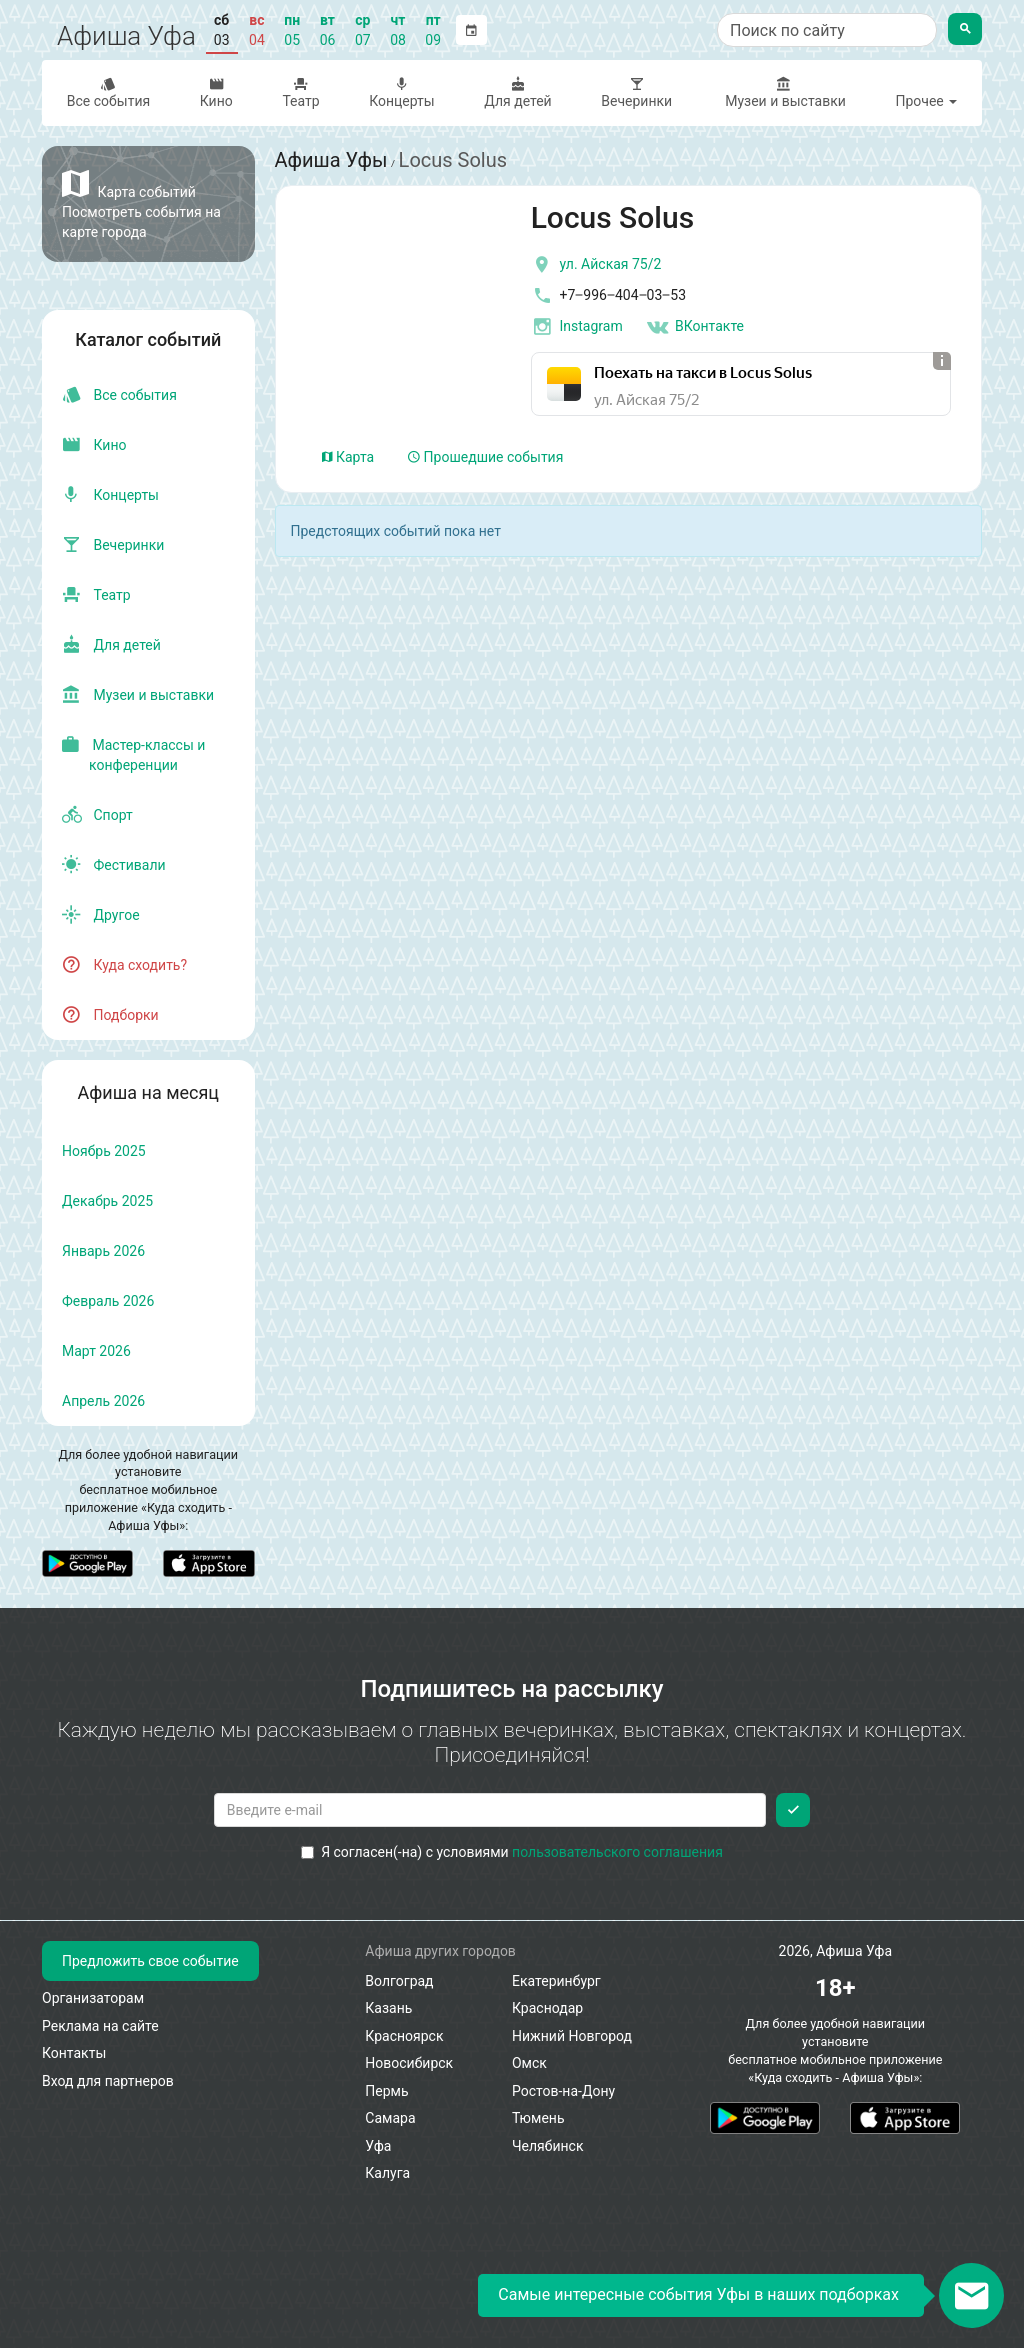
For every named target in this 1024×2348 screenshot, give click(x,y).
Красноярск (404, 2036)
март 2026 (96, 1351)
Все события (108, 92)
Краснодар (547, 2008)
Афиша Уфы (331, 160)
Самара (390, 2118)
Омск (529, 2063)
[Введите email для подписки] (490, 1810)
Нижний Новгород (572, 2036)
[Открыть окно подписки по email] (971, 2295)
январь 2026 (103, 1251)
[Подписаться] (793, 1810)
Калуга (387, 2173)
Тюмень (538, 2118)
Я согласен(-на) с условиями (512, 1852)
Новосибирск (409, 2063)
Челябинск (547, 2146)
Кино (216, 92)
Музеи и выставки (784, 92)
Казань (388, 2008)
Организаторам (93, 1998)
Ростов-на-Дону (563, 2091)
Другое (101, 915)
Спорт (97, 815)
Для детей (518, 92)
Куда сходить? (124, 965)
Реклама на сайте (100, 2026)
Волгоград (399, 1981)
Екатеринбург (556, 1981)
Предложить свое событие (150, 1961)
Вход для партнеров (108, 2081)
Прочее (926, 101)
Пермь (386, 2091)
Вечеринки (637, 92)
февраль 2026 (108, 1301)
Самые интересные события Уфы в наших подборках (698, 2294)
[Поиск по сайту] (827, 30)
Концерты (401, 92)
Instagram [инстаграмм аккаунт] (577, 327)
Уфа (378, 2146)
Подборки (110, 1015)
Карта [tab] (348, 457)
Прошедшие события (485, 457)
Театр (301, 92)
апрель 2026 (103, 1401)
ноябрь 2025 (104, 1151)
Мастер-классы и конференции (133, 755)
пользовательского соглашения (617, 1852)
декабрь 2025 (107, 1201)
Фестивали (114, 865)
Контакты (74, 2053)
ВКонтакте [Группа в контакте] (695, 327)
